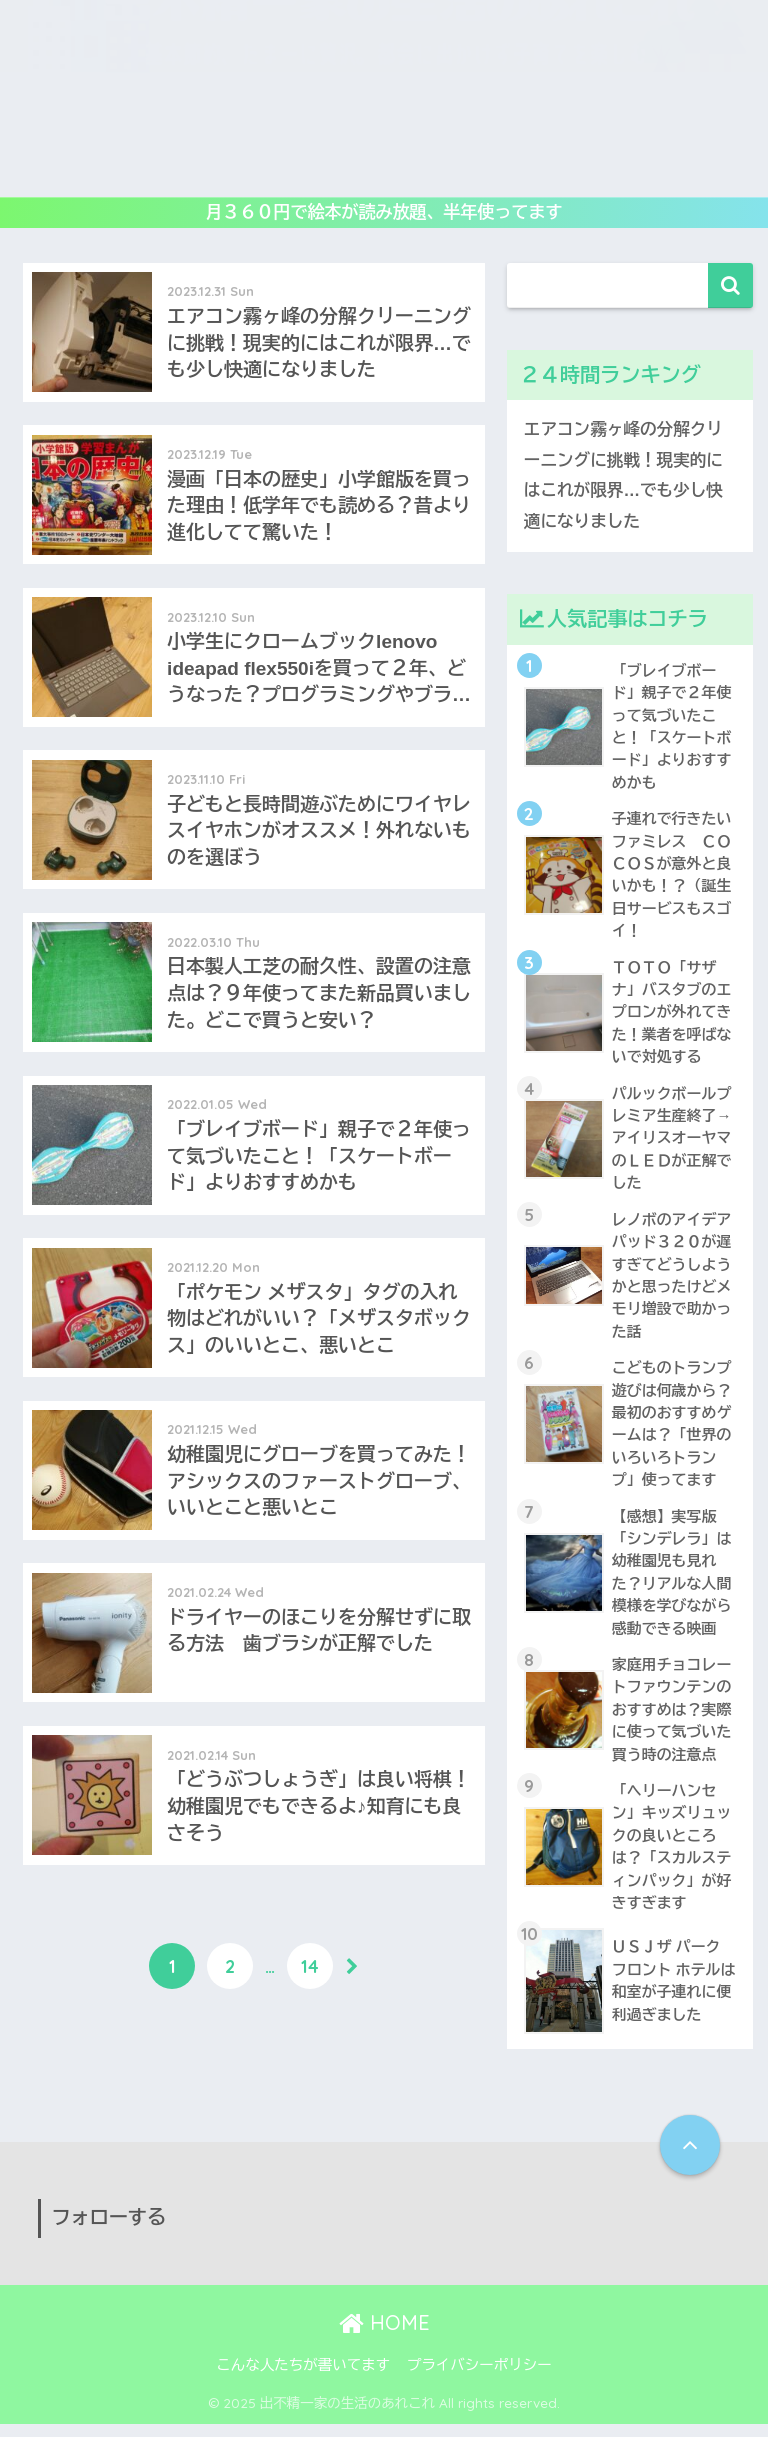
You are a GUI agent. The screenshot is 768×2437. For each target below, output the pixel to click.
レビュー (208, 122)
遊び (128, 122)
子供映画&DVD (573, 122)
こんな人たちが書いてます (303, 2378)
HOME (384, 2336)
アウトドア (697, 122)
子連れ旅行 (329, 170)
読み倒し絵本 (443, 122)
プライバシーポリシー (479, 2378)
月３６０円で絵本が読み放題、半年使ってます (384, 212)
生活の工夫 (438, 170)
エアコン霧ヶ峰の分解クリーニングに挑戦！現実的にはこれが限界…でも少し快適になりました (624, 475)
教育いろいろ (318, 122)
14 (310, 1990)
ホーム (55, 122)
